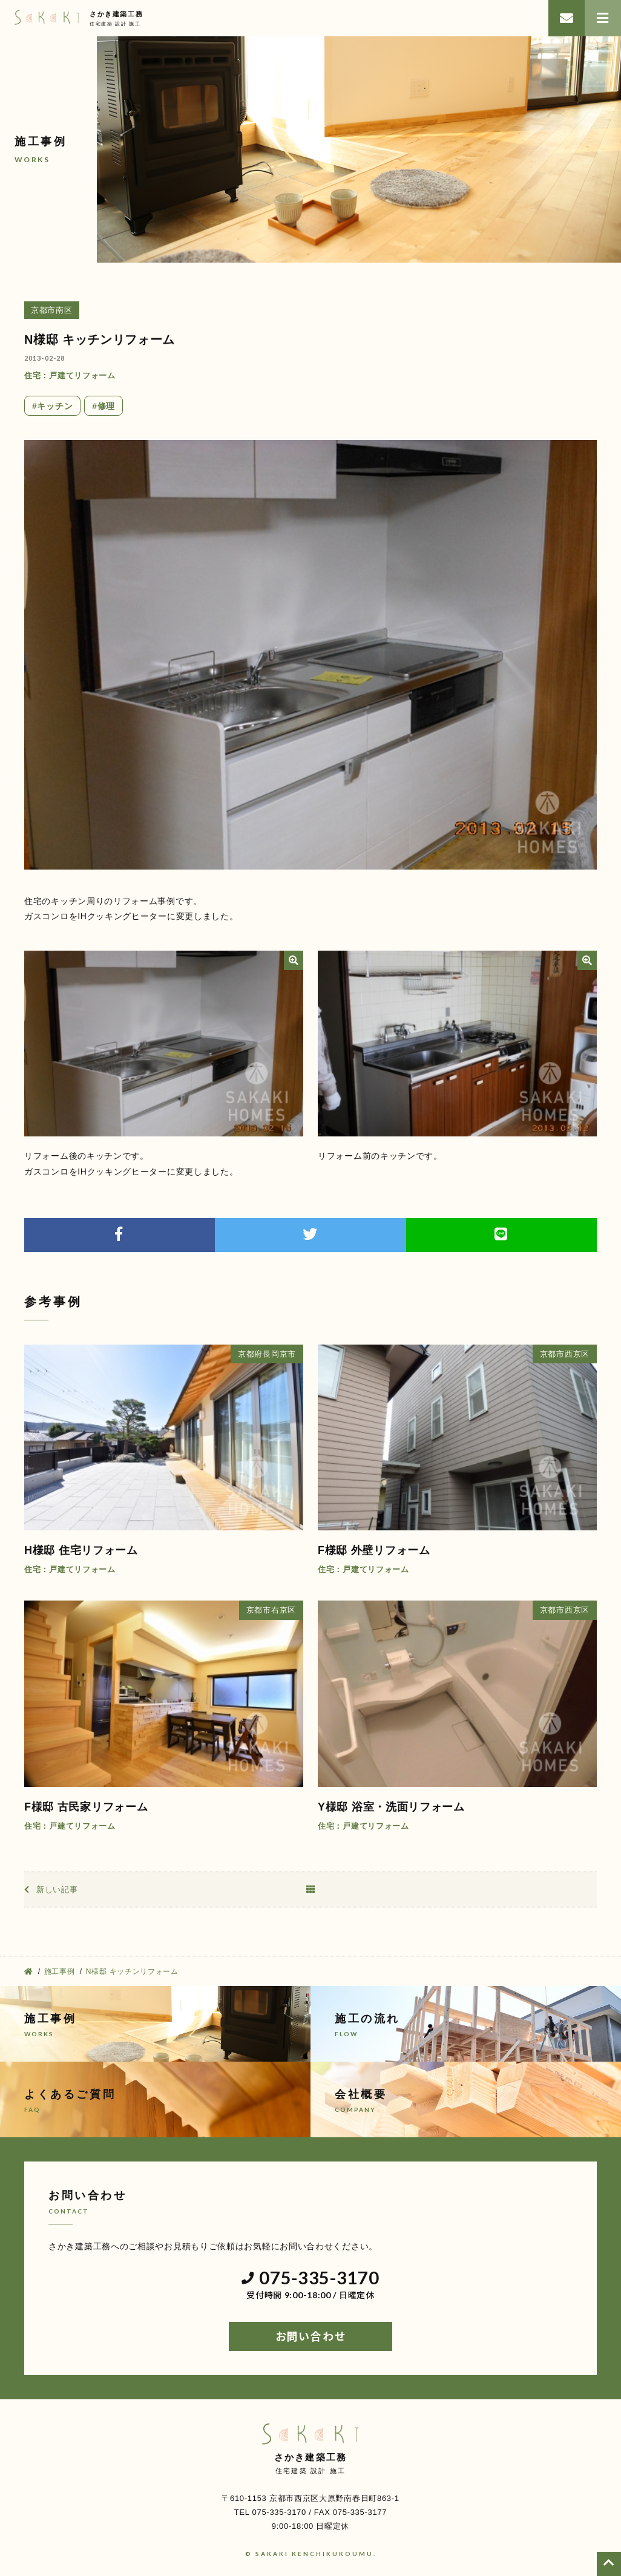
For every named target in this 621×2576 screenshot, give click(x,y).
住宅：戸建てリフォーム (70, 375)
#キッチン (52, 406)
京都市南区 (52, 310)
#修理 (103, 406)
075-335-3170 (310, 2278)
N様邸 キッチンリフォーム (99, 339)
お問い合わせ (310, 2336)
